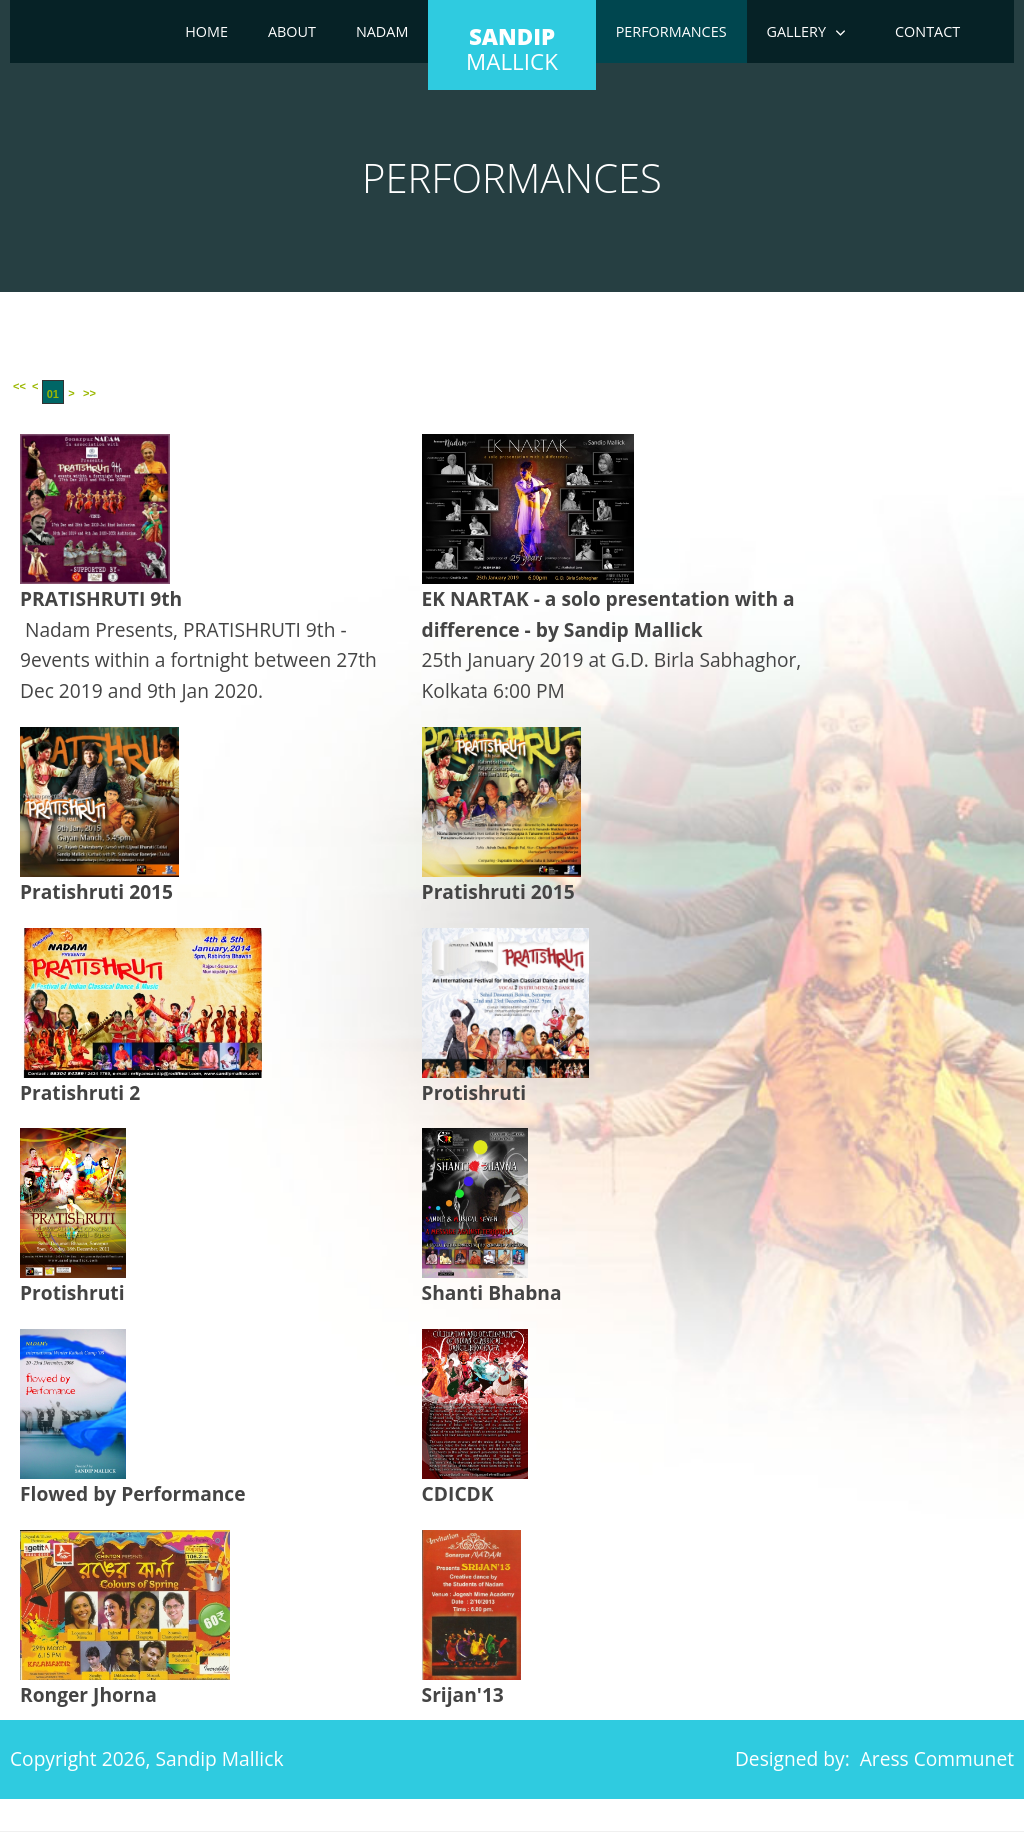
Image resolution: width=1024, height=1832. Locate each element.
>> (89, 393)
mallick (512, 49)
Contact (927, 31)
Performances (671, 31)
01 (53, 394)
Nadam (382, 31)
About (292, 31)
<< (19, 386)
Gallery (797, 31)
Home (206, 31)
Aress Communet (937, 1758)
